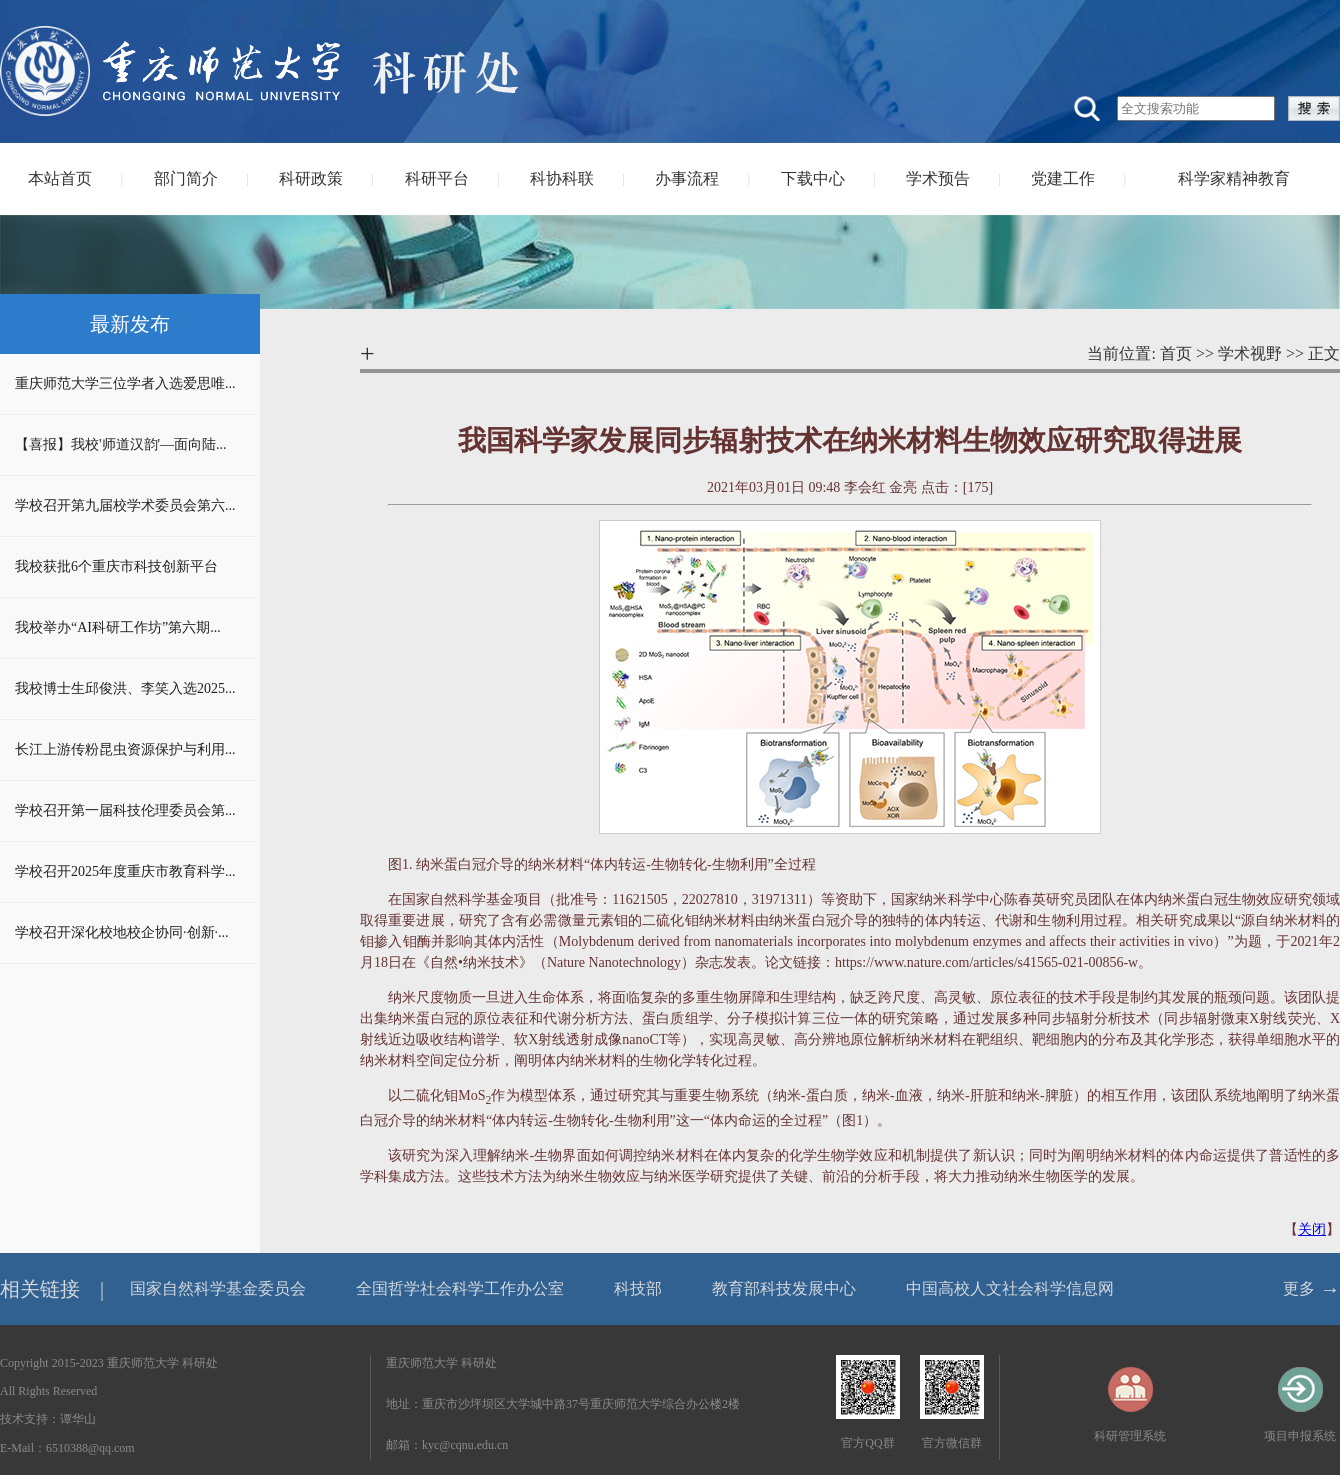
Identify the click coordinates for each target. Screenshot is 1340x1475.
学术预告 (938, 178)
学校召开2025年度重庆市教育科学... (125, 871)
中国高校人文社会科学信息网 (1010, 1288)
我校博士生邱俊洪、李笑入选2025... (125, 688)
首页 (1176, 353)
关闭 (1312, 1229)
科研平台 (437, 178)
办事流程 (687, 178)
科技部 (638, 1288)
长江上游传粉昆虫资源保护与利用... (125, 749)
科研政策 (311, 178)
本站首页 (60, 178)
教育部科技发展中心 (784, 1288)
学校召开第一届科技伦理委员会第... (125, 810)
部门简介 (186, 178)
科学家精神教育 (1234, 178)
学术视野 (1250, 353)
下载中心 (813, 178)
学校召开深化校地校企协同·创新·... (122, 932)
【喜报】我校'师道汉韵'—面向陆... (121, 444)
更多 (1299, 1288)
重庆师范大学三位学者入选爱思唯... (125, 383)
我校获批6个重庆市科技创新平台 (116, 566)
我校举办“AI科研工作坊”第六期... (118, 627)
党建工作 (1063, 178)
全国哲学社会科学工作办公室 (460, 1288)
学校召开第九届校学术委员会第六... (125, 505)
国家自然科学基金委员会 (218, 1288)
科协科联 (562, 178)
